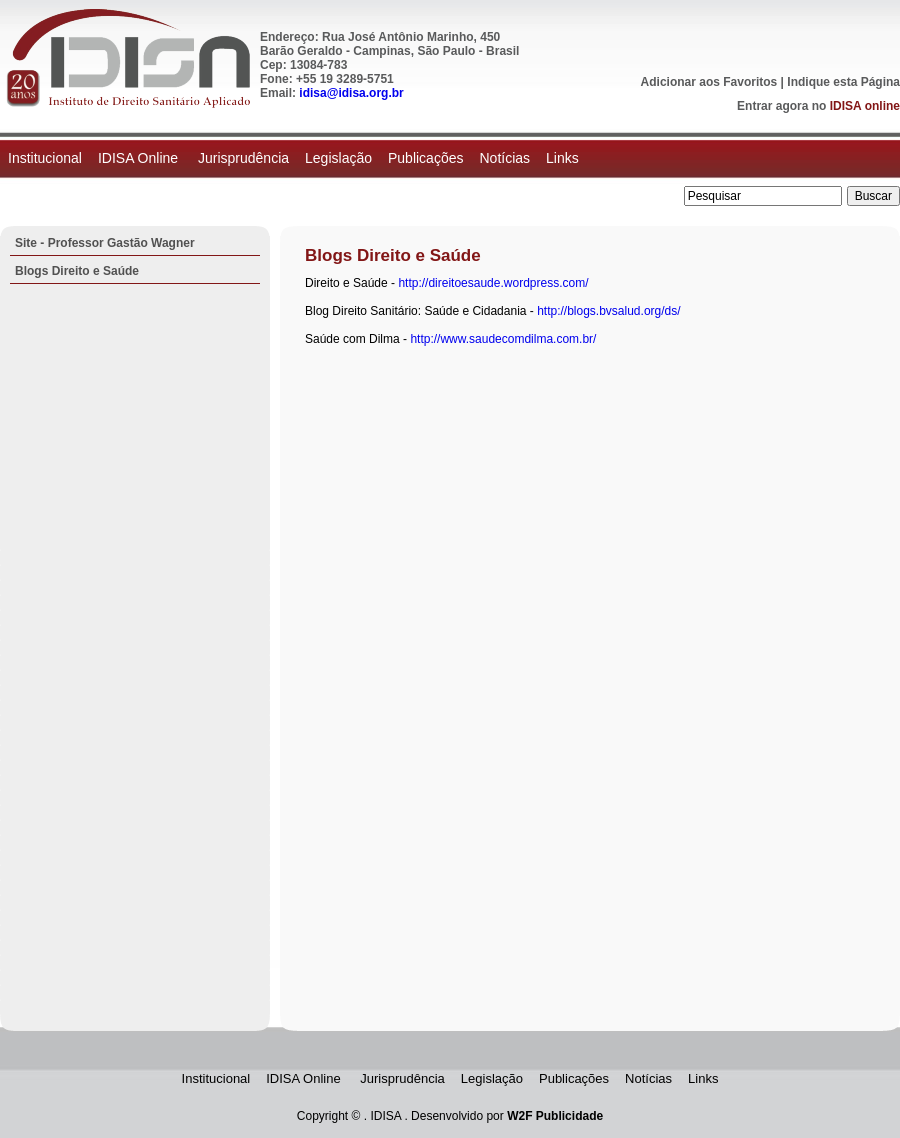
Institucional (45, 158)
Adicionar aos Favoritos (709, 82)
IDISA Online (140, 158)
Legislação (338, 158)
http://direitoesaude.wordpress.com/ (493, 283)
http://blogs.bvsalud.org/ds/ (608, 311)
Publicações (426, 158)
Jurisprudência (243, 158)
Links (562, 158)
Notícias (504, 158)
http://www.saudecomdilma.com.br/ (503, 339)
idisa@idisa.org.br (351, 93)
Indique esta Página (843, 82)
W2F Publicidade (555, 1116)
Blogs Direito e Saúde (77, 271)
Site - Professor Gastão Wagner (105, 243)
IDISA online (865, 106)
